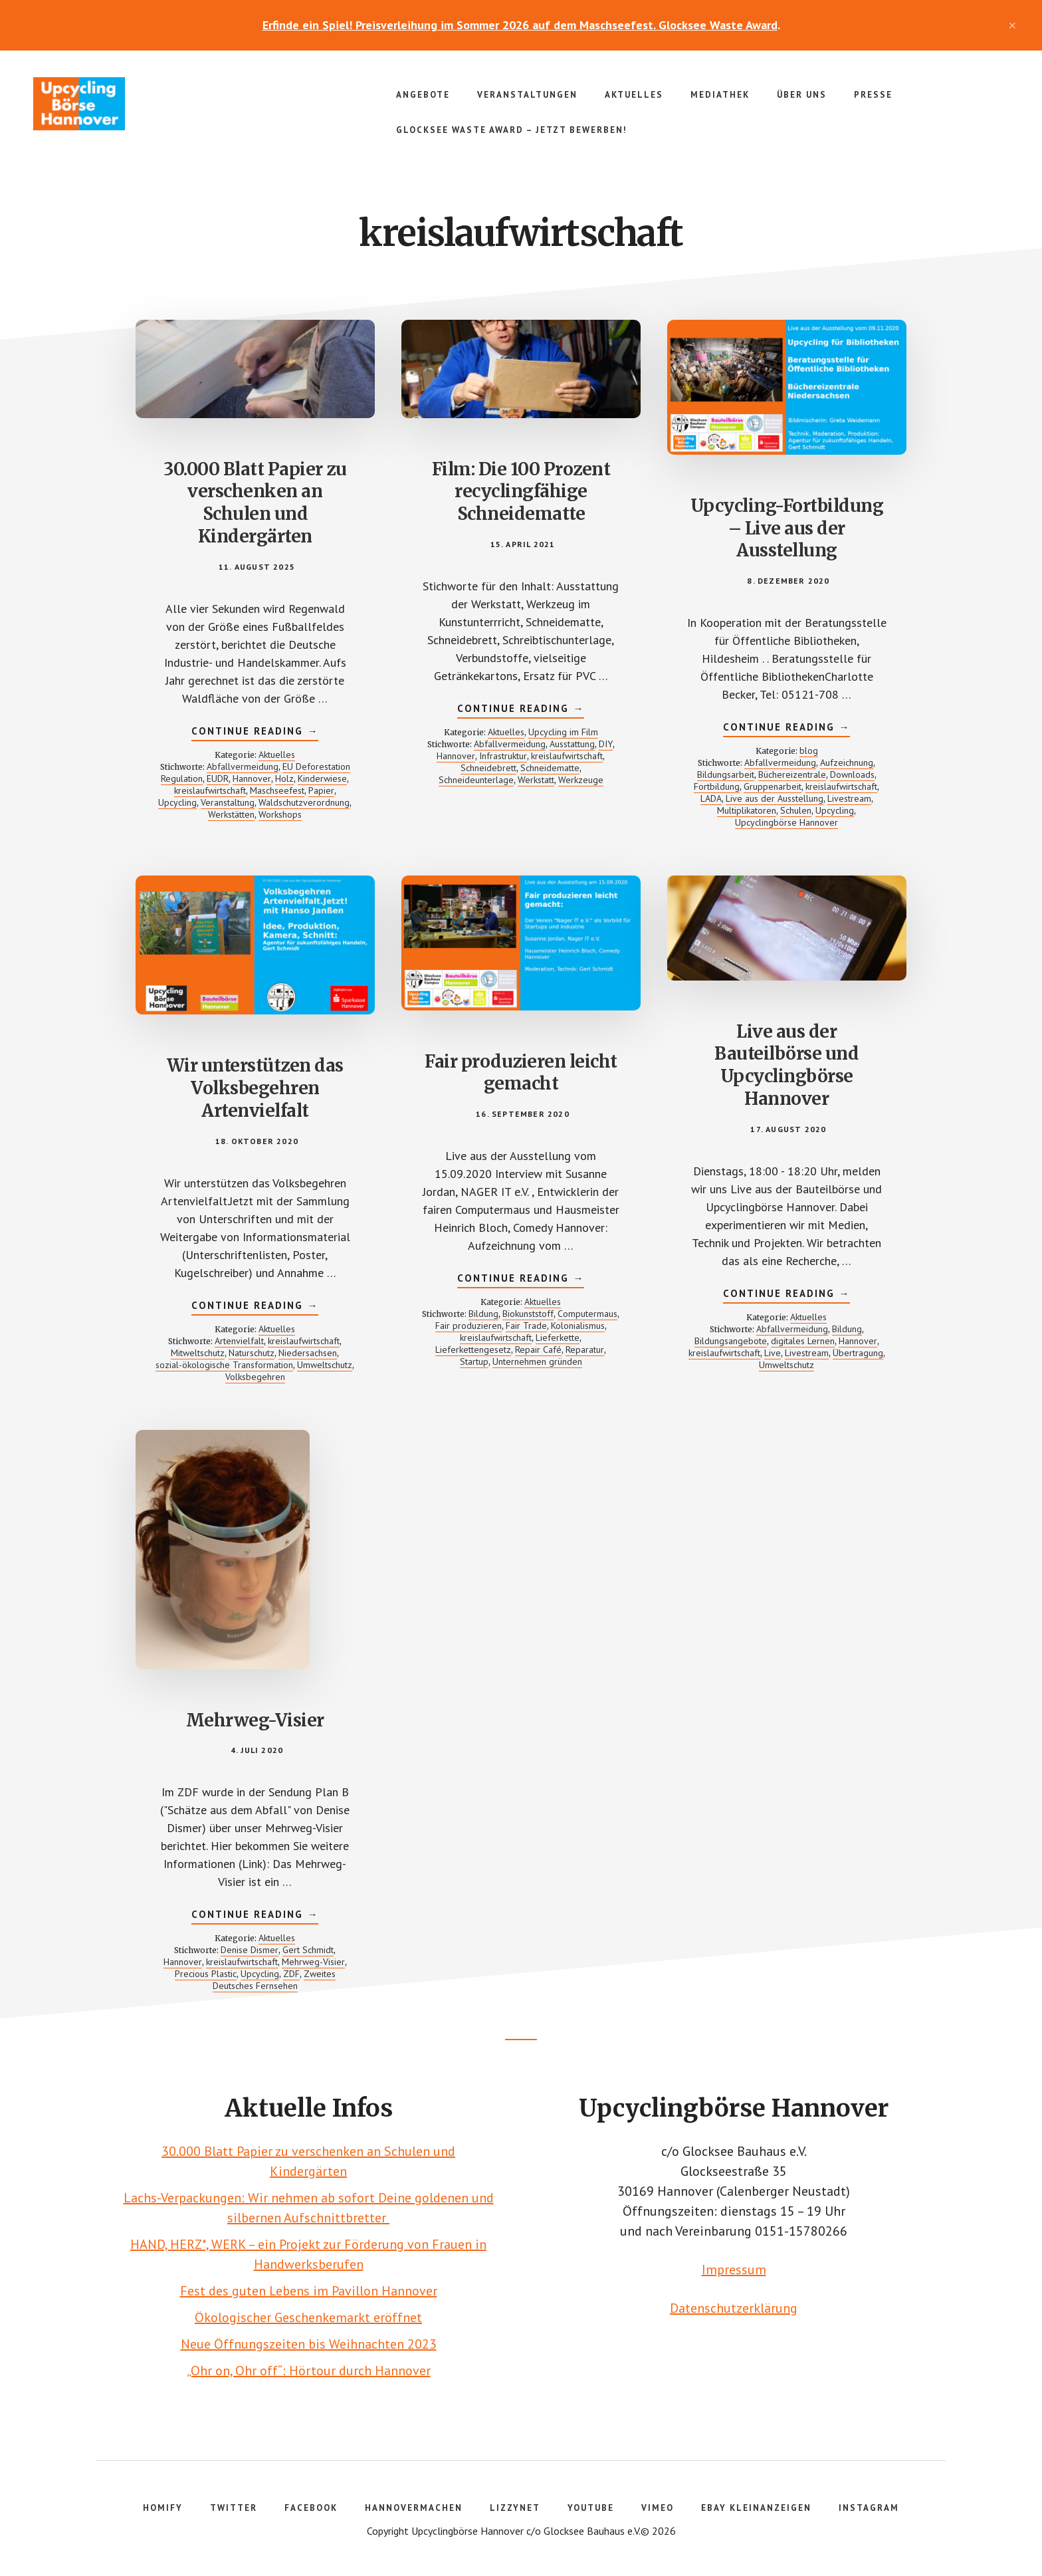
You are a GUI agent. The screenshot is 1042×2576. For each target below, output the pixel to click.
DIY (606, 744)
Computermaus (587, 1314)
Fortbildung (717, 786)
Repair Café (538, 1349)
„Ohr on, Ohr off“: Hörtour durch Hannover (309, 2370)
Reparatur (585, 1349)
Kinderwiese (322, 778)
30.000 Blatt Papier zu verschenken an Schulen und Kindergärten (254, 502)
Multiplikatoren (746, 810)
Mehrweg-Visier (255, 1720)
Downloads (852, 774)
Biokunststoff (528, 1314)
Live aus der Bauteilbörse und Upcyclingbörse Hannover (786, 1065)
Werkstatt (536, 780)
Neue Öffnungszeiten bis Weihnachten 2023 (309, 2344)
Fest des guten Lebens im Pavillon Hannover (308, 2290)
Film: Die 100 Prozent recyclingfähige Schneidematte (521, 491)
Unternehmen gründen (537, 1361)
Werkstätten (231, 814)
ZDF (291, 1974)
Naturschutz (251, 1353)
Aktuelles (277, 755)
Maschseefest (277, 790)
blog (808, 751)
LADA (711, 798)
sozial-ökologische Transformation (224, 1365)
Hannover (252, 778)
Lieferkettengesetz (473, 1349)
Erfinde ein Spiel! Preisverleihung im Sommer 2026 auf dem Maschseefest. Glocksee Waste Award (520, 25)
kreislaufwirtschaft (210, 790)
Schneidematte (549, 768)
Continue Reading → (254, 732)
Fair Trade (526, 1326)
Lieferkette (557, 1338)
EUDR (218, 778)
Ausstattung (572, 744)
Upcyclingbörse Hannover (133, 103)
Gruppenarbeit (772, 786)
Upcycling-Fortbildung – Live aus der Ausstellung (787, 528)
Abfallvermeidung (242, 766)
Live (772, 1353)
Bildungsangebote (730, 1341)
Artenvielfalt (239, 1341)
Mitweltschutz (198, 1353)
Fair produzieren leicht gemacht (521, 1072)
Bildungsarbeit (725, 774)
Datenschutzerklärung (733, 2308)
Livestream (849, 798)
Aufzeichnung (846, 762)
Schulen (795, 810)
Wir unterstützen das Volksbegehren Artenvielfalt (255, 1087)
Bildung (483, 1314)
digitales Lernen (803, 1341)
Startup (474, 1361)
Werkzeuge (580, 780)
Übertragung (858, 1353)
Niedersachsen (307, 1353)
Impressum (734, 2269)
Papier (321, 790)
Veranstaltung (228, 802)
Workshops (280, 814)
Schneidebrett (488, 768)
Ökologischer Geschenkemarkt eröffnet (308, 2317)
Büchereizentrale (792, 774)
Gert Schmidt (308, 1950)
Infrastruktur (503, 756)
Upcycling (177, 802)
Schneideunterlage (476, 780)
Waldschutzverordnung (304, 802)
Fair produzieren (468, 1326)
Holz (284, 778)
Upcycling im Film (563, 732)
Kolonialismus (578, 1326)
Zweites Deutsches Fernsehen (274, 1980)
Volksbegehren (255, 1377)
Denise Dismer (249, 1950)
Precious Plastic (206, 1974)
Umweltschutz (324, 1365)
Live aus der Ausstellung (774, 798)
